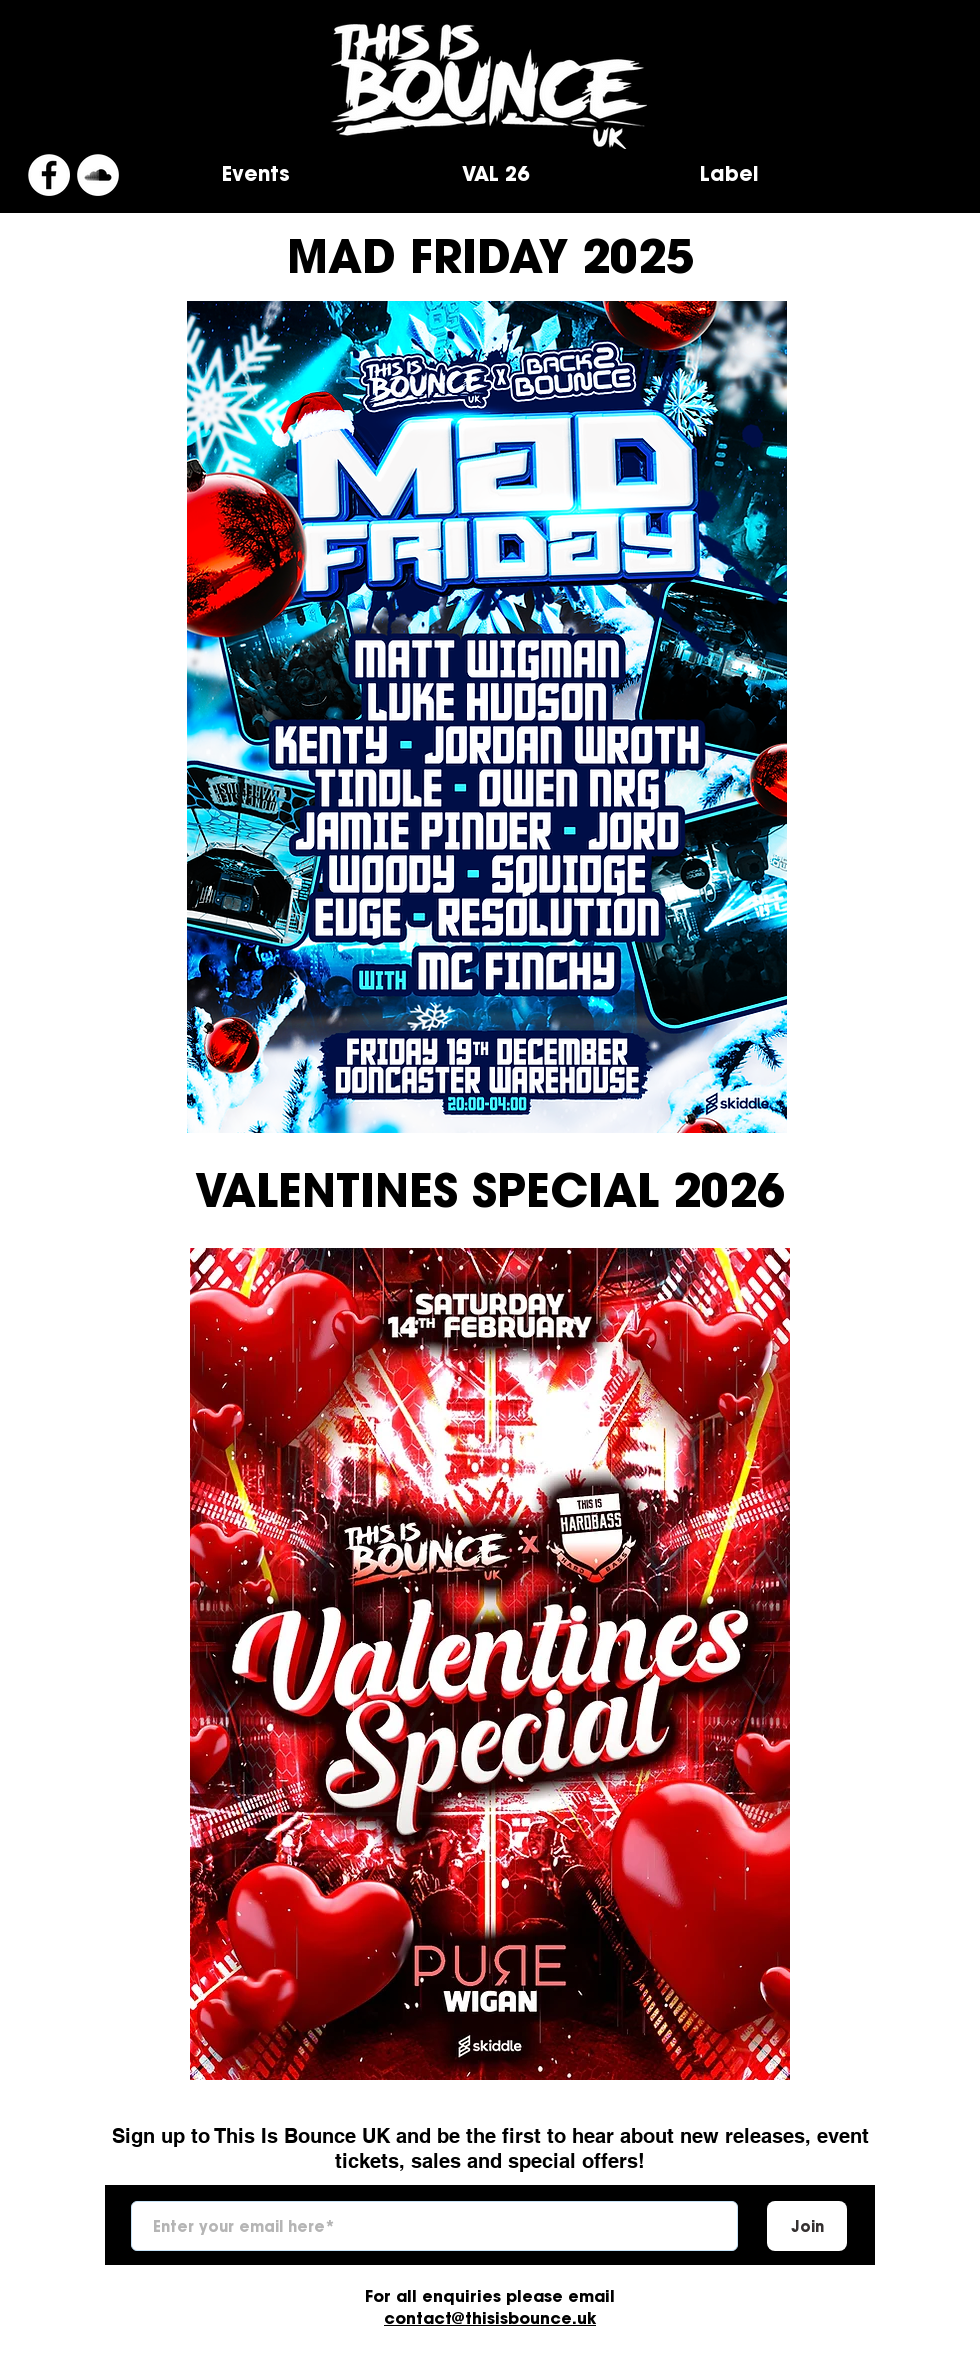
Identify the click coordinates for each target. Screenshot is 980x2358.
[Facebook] (49, 175)
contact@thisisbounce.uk (490, 2318)
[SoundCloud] (98, 175)
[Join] (807, 2226)
